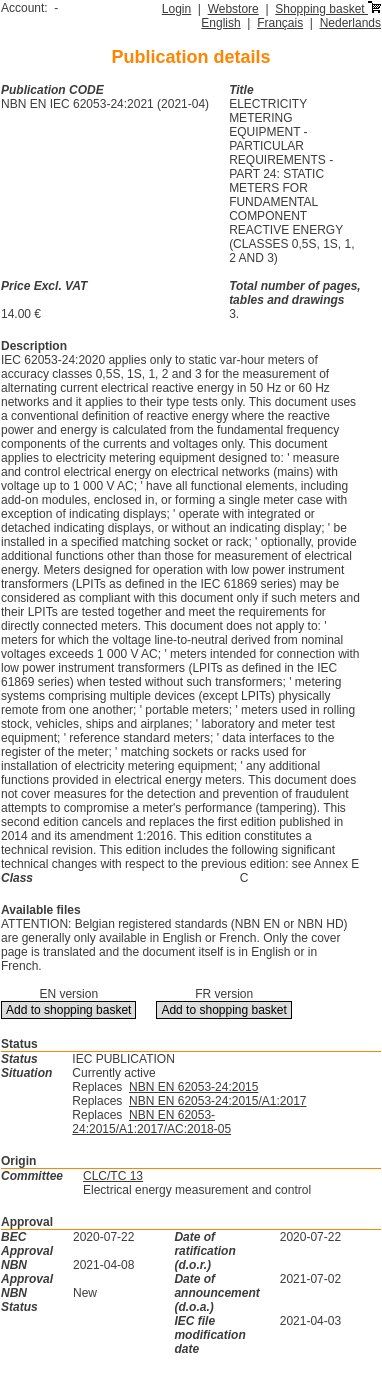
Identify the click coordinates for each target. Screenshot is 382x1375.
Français (280, 23)
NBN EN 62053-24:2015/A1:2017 (217, 1101)
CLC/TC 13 (113, 1176)
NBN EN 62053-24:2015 (193, 1087)
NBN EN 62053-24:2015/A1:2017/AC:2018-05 (151, 1122)
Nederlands (350, 23)
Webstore (233, 9)
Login (176, 9)
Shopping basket (328, 9)
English (220, 23)
